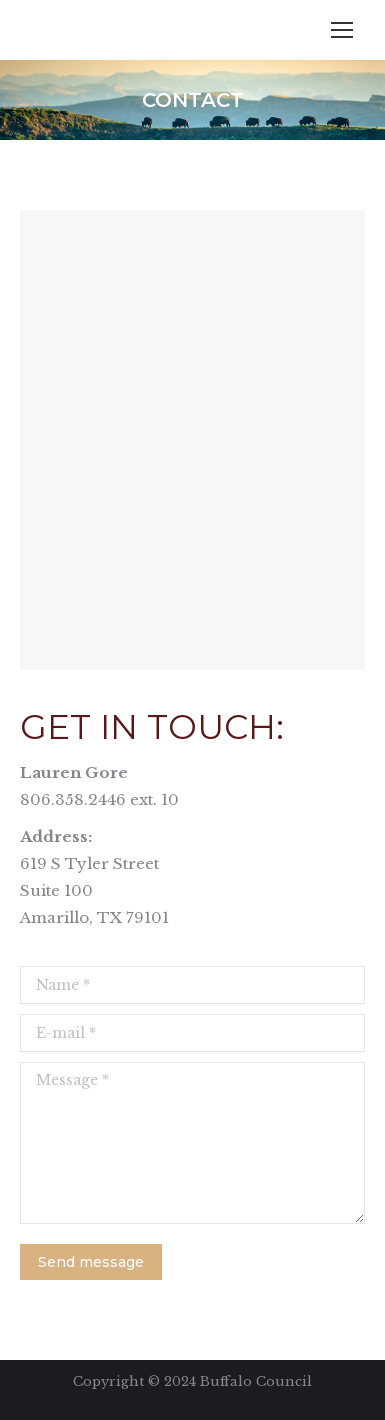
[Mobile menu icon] (342, 30)
